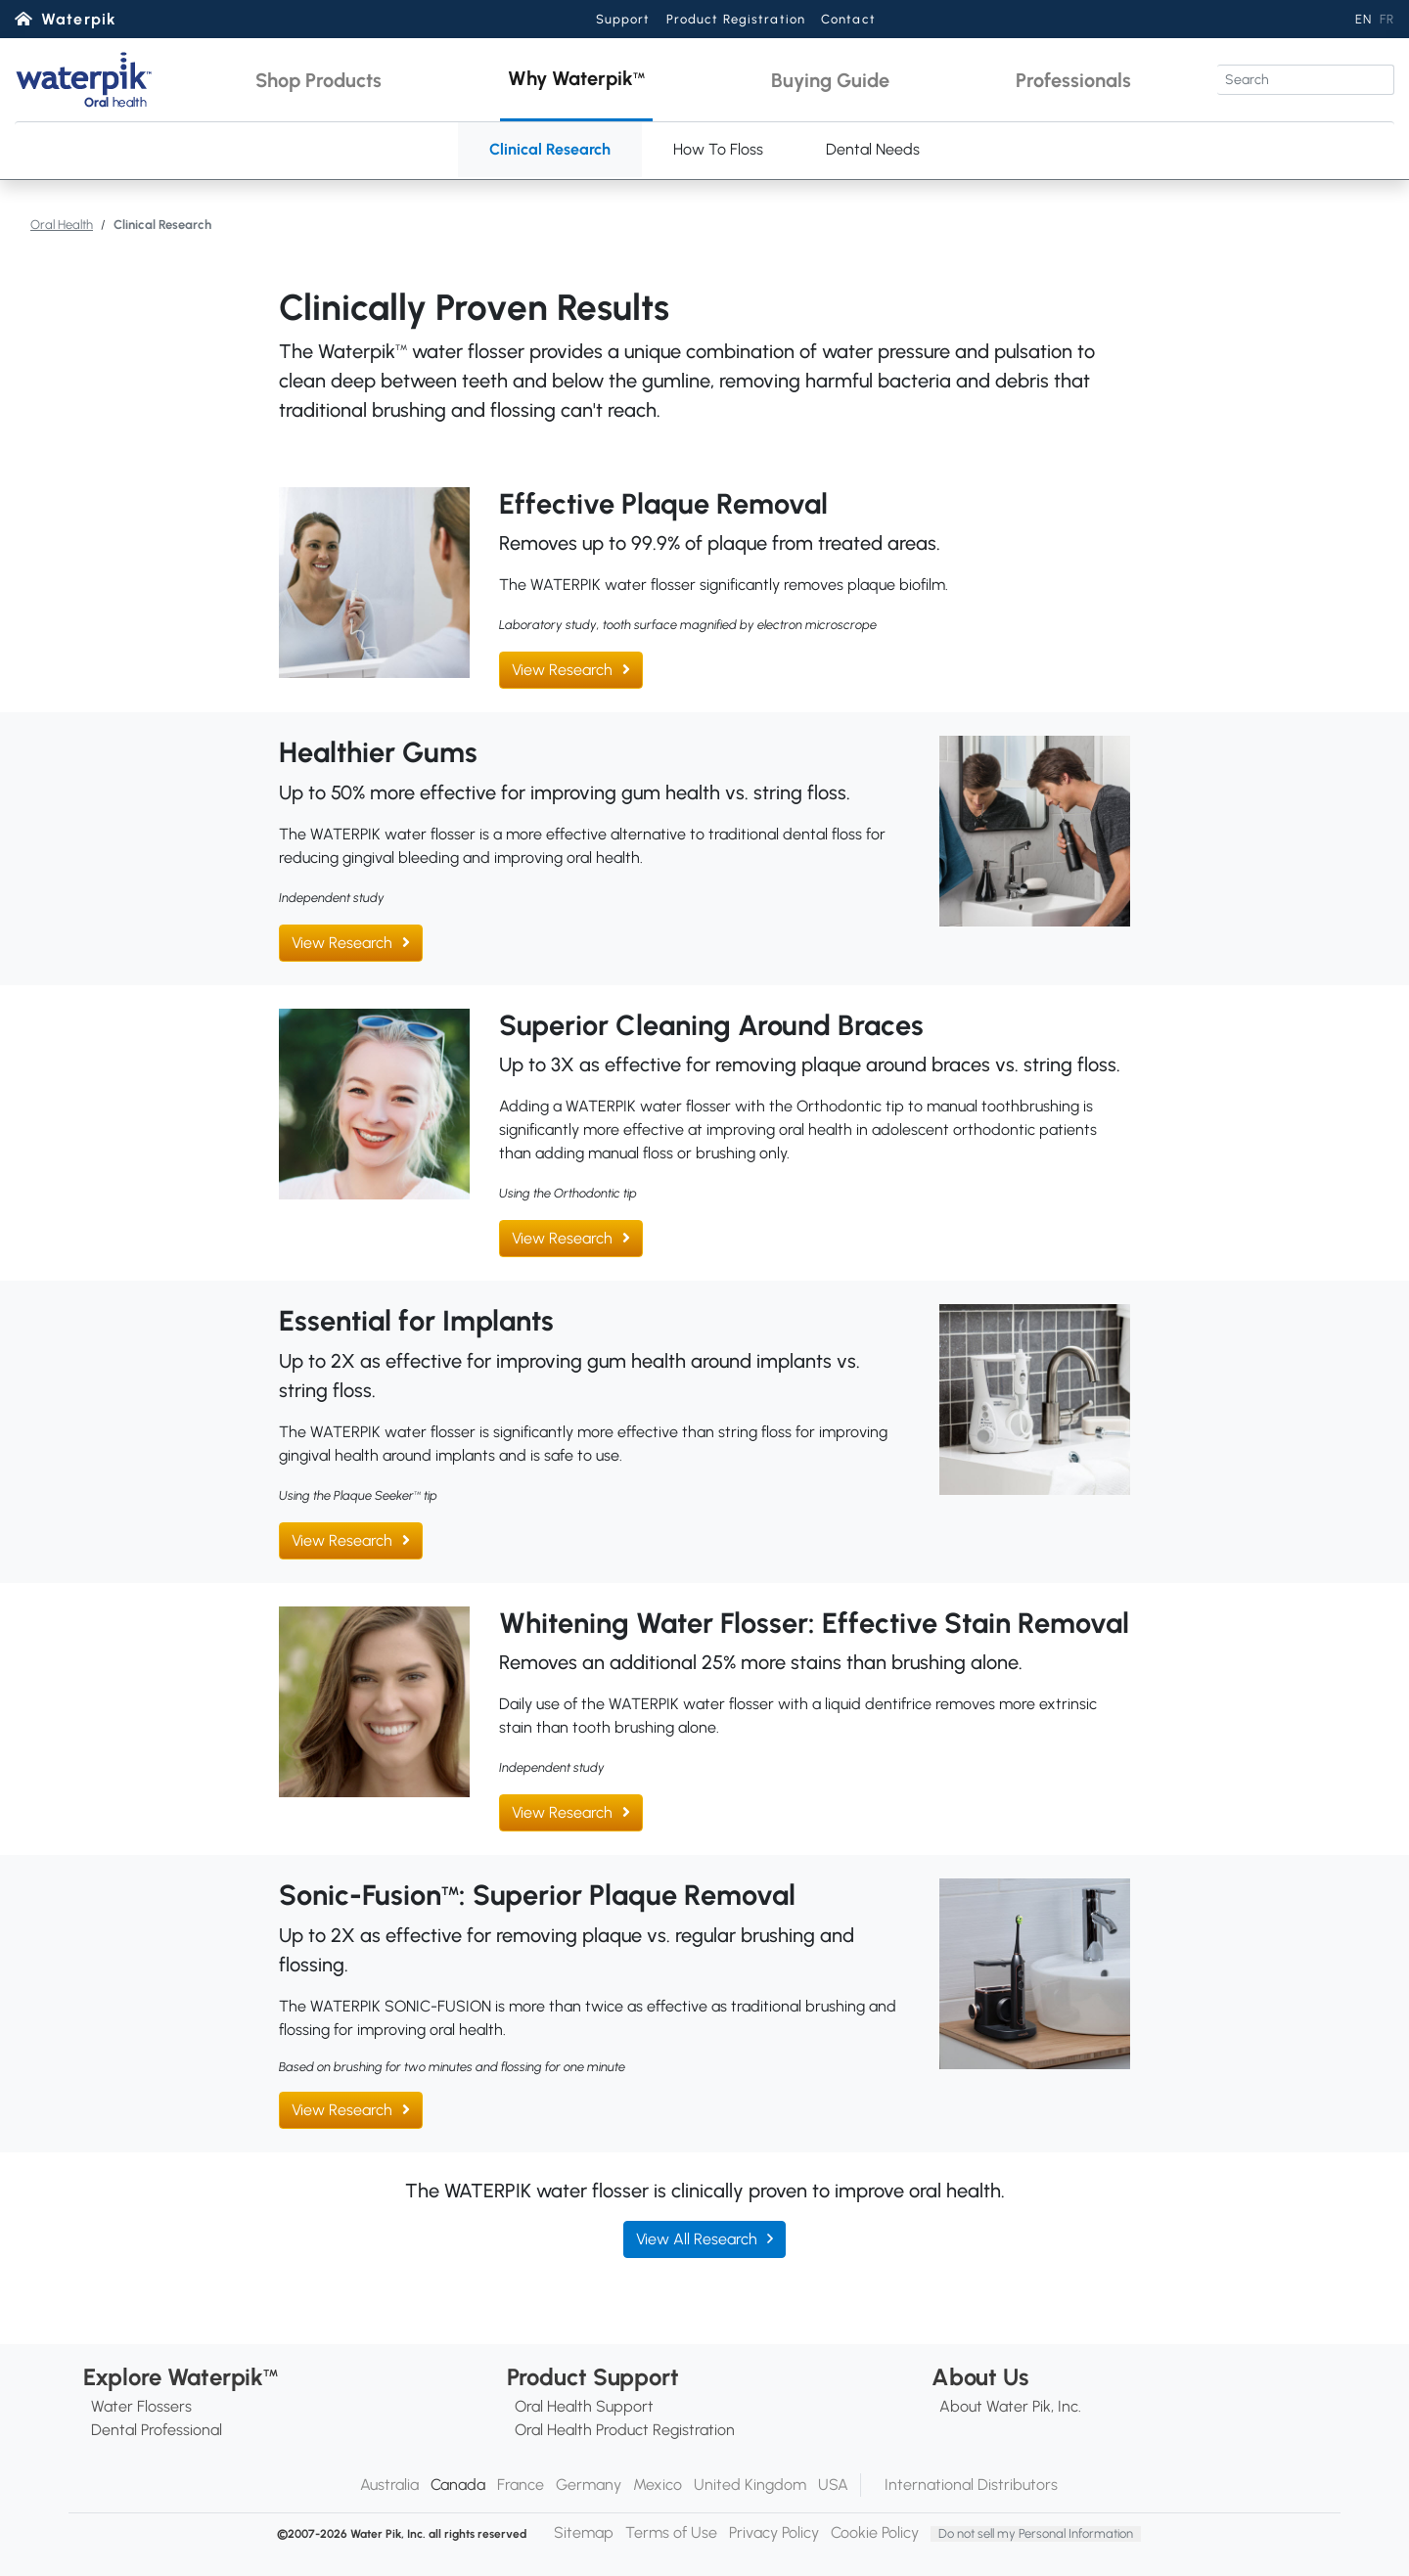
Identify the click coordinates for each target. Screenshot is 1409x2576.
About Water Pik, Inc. (1010, 2406)
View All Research (696, 2239)
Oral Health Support (584, 2406)
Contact (848, 19)
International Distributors (971, 2484)
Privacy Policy (774, 2532)
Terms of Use (671, 2532)
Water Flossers (141, 2406)
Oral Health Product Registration (625, 2429)
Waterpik (78, 19)
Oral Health (61, 224)
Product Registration (735, 19)
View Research (562, 669)
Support (623, 19)
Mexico (657, 2484)
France (520, 2484)
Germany (588, 2484)
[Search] (1305, 80)
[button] (318, 79)
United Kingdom (750, 2484)
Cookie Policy (875, 2532)
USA (833, 2484)
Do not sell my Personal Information (1035, 2533)
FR (1387, 19)
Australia (389, 2484)
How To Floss (718, 149)
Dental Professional (156, 2429)
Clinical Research (550, 149)
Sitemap (584, 2532)
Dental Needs (873, 149)
